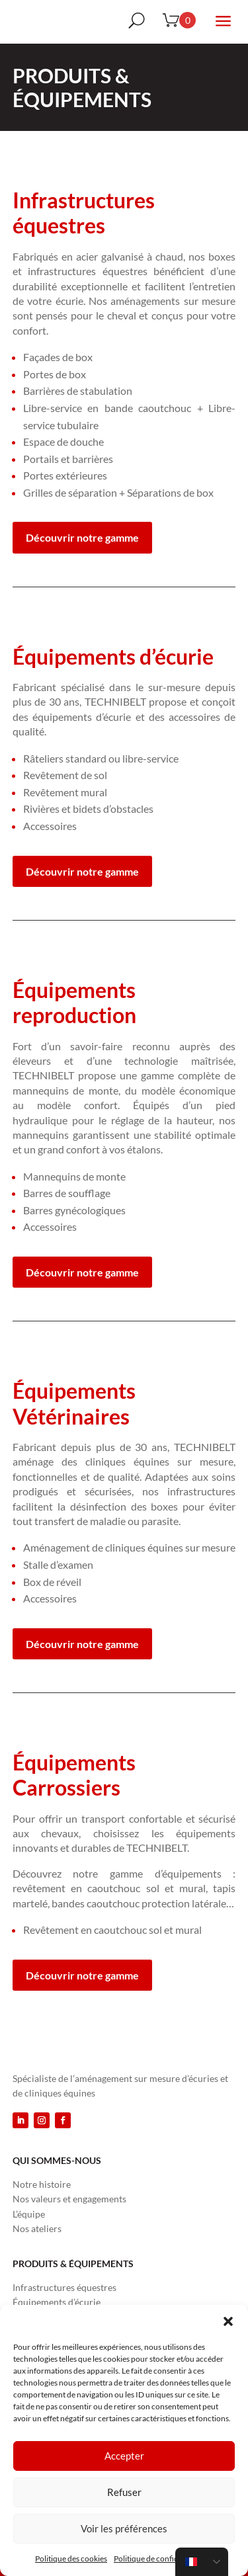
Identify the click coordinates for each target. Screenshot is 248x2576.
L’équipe (29, 2214)
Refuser (124, 2492)
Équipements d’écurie (57, 2301)
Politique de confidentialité (160, 2558)
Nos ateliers (37, 2228)
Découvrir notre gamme (82, 537)
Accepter (124, 2456)
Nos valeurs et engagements (69, 2198)
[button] (228, 2321)
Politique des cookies (71, 2558)
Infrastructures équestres (64, 2287)
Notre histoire (42, 2184)
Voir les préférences (124, 2528)
